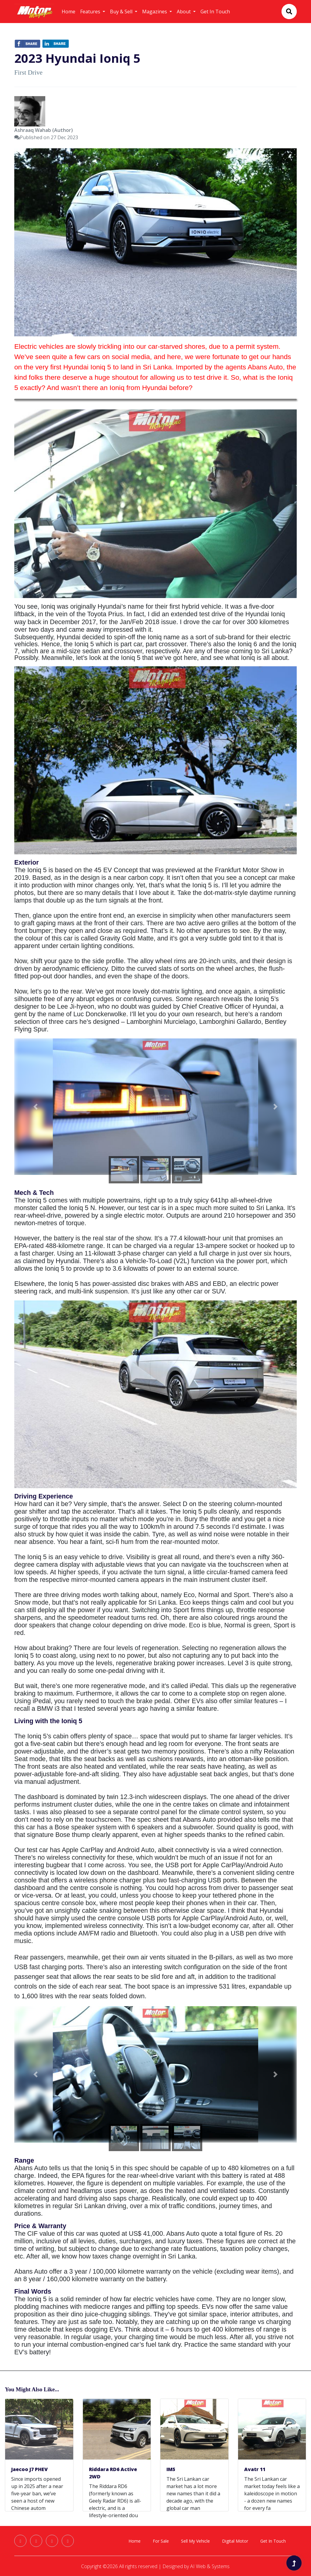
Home (68, 11)
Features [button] (90, 11)
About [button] (184, 11)
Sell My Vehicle (195, 2541)
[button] (35, 1106)
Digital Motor (235, 2541)
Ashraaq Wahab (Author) (43, 130)
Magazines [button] (155, 11)
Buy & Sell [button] (122, 11)
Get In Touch (215, 11)
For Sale (161, 2541)
